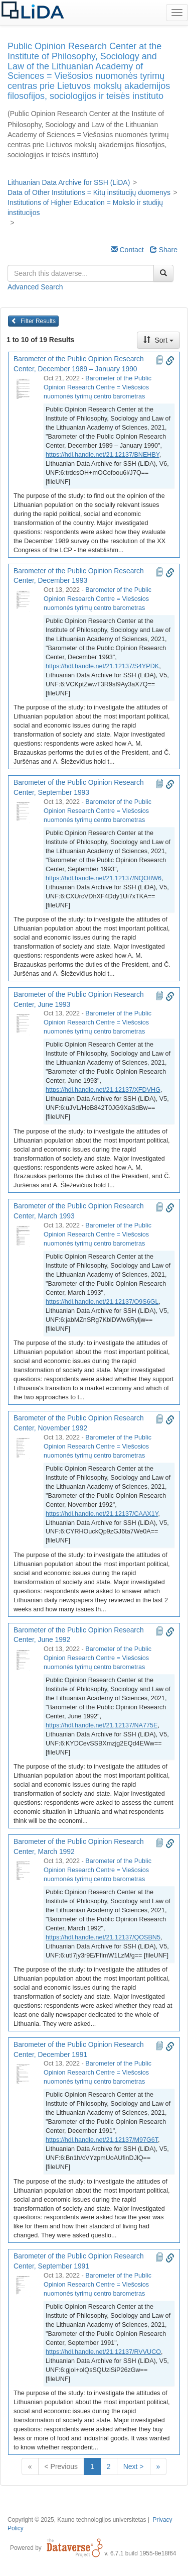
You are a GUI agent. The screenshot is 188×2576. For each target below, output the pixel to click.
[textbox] (81, 273)
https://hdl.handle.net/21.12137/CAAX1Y (102, 1513)
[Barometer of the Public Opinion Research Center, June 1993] (26, 1023)
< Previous (61, 2466)
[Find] (163, 273)
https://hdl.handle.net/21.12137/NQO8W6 (103, 878)
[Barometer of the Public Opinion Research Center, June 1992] (26, 1659)
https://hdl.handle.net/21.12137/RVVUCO (103, 2351)
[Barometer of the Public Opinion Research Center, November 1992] (26, 1447)
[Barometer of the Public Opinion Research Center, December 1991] (26, 2074)
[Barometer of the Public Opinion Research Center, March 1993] (26, 1235)
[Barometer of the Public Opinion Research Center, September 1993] (26, 812)
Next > (133, 2466)
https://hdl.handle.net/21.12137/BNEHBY (102, 454)
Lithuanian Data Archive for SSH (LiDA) (69, 182)
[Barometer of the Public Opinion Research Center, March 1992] (26, 1871)
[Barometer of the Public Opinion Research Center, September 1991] (26, 2286)
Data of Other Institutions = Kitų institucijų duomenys (89, 192)
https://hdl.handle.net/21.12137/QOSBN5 (103, 1937)
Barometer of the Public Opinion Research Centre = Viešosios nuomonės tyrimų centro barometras (97, 387)
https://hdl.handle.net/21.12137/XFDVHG (103, 1089)
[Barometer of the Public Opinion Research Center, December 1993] (26, 600)
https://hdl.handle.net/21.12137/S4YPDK (102, 666)
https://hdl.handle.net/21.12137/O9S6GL (102, 1301)
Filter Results (33, 321)
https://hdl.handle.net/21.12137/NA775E (101, 1725)
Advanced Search (35, 287)
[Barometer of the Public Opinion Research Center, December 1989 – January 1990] (26, 388)
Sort (158, 340)
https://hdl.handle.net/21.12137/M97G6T (102, 2139)
